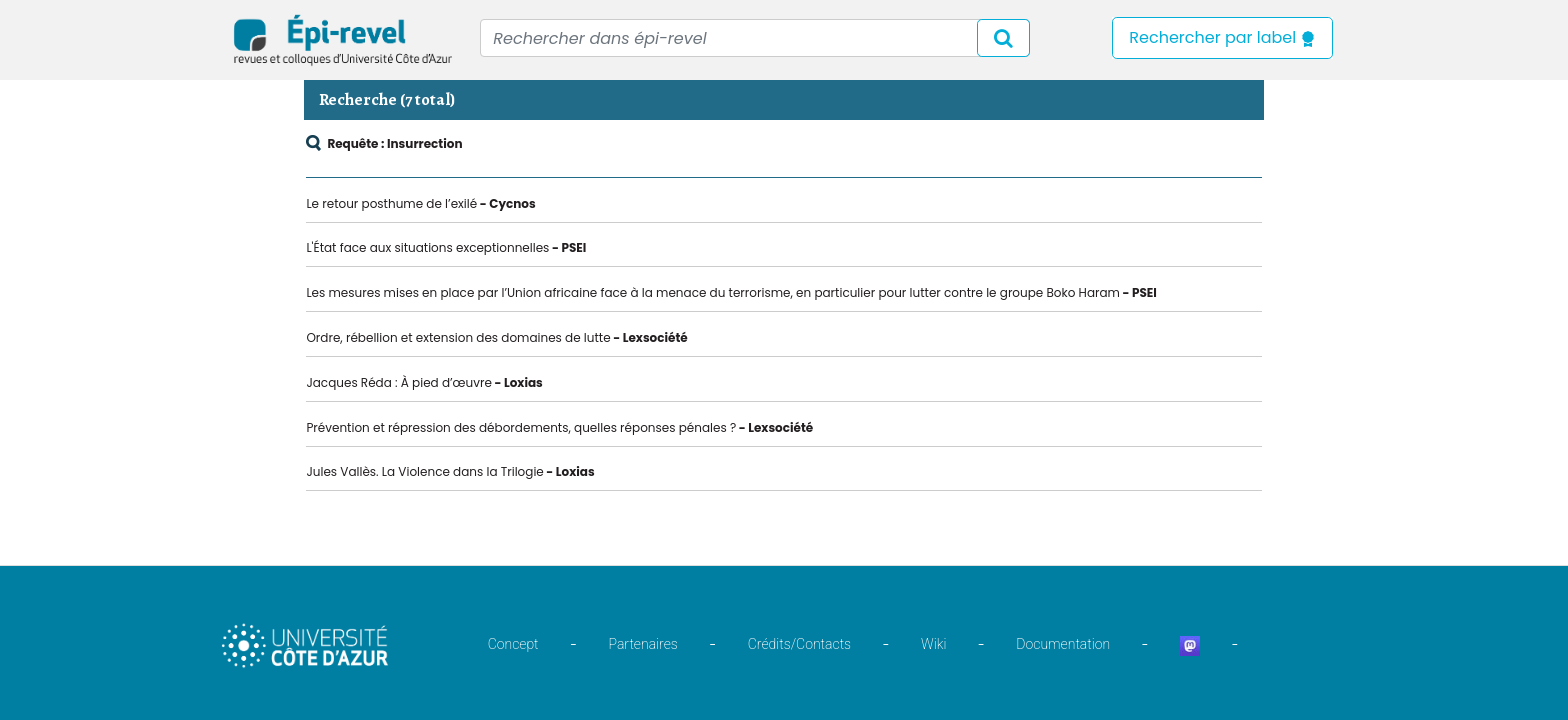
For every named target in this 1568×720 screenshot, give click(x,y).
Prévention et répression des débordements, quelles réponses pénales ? (521, 427)
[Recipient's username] (755, 38)
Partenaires (643, 644)
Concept (513, 644)
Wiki (933, 644)
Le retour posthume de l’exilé (391, 203)
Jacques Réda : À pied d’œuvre (399, 382)
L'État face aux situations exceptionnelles (427, 247)
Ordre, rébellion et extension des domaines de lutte (458, 337)
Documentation (1063, 644)
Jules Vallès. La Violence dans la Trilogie (424, 471)
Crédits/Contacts (799, 644)
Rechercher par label (1222, 37)
